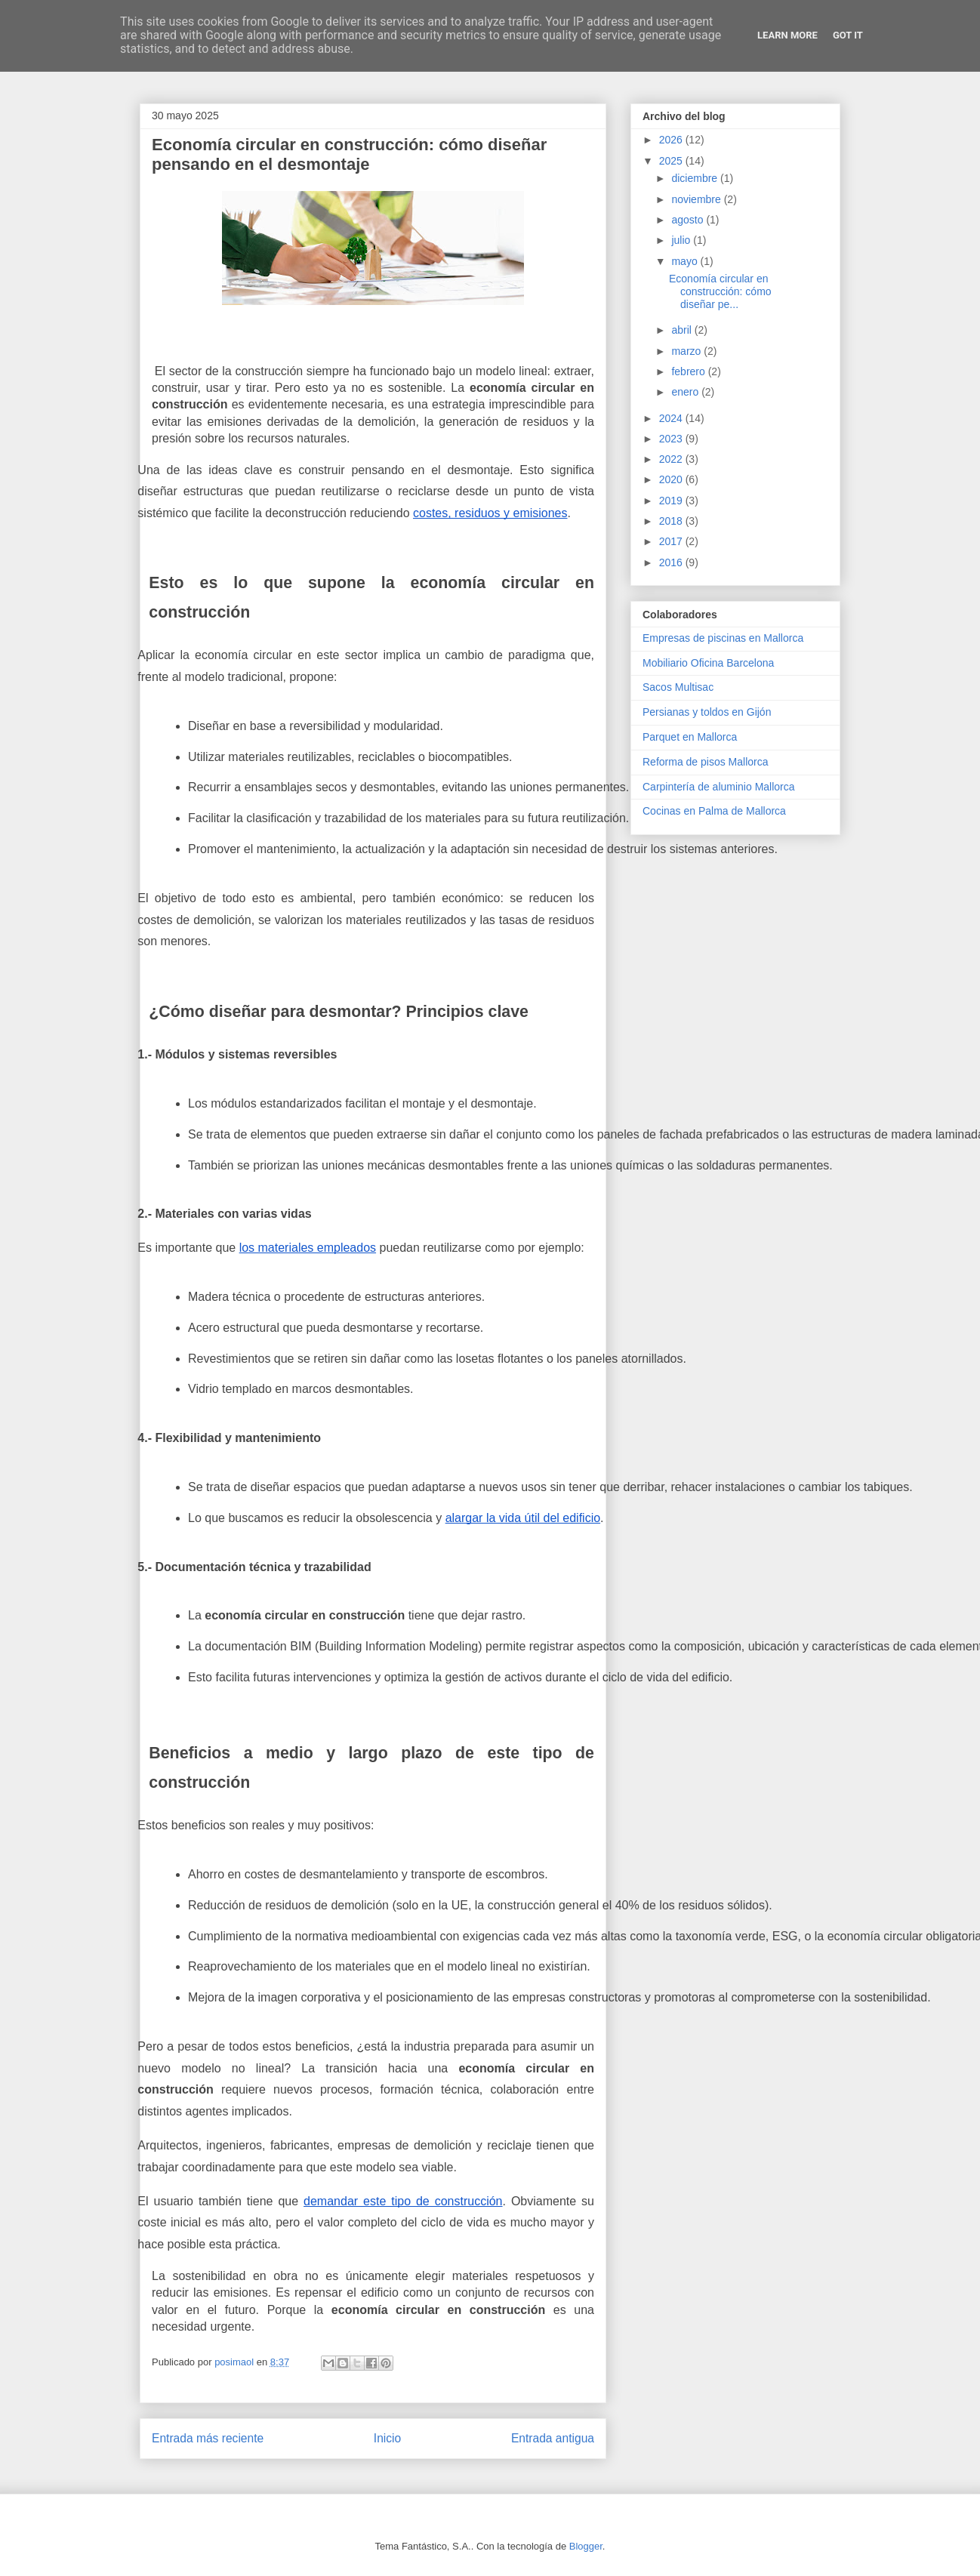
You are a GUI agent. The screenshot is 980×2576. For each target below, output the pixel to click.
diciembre (695, 178)
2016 (672, 562)
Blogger (585, 2546)
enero (686, 392)
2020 (672, 479)
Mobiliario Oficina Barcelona (708, 663)
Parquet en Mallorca (690, 737)
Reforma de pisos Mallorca (706, 762)
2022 (672, 459)
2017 (672, 541)
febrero (689, 371)
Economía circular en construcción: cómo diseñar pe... (720, 291)
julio (682, 240)
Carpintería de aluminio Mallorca (719, 787)
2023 (672, 439)
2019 (672, 501)
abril (682, 330)
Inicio (387, 2438)
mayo (685, 261)
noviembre (697, 199)
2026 (672, 140)
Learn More (787, 35)
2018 (672, 521)
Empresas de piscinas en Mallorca (723, 638)
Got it (848, 35)
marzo (687, 351)
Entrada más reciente (207, 2438)
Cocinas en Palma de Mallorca (714, 811)
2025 (672, 161)
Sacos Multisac (678, 687)
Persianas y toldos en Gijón (707, 712)
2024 (672, 418)
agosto (688, 220)
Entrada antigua (552, 2438)
